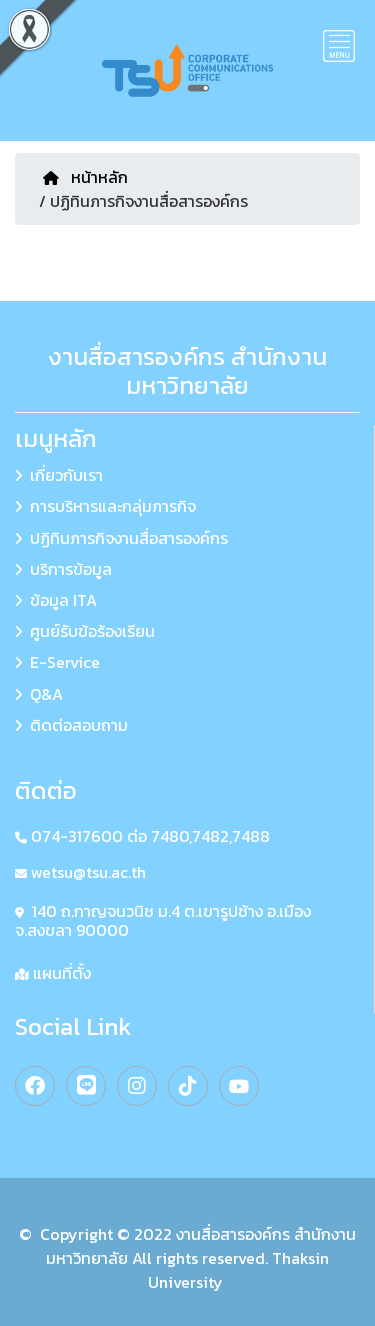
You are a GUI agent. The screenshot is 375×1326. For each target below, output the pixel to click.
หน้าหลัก (85, 177)
